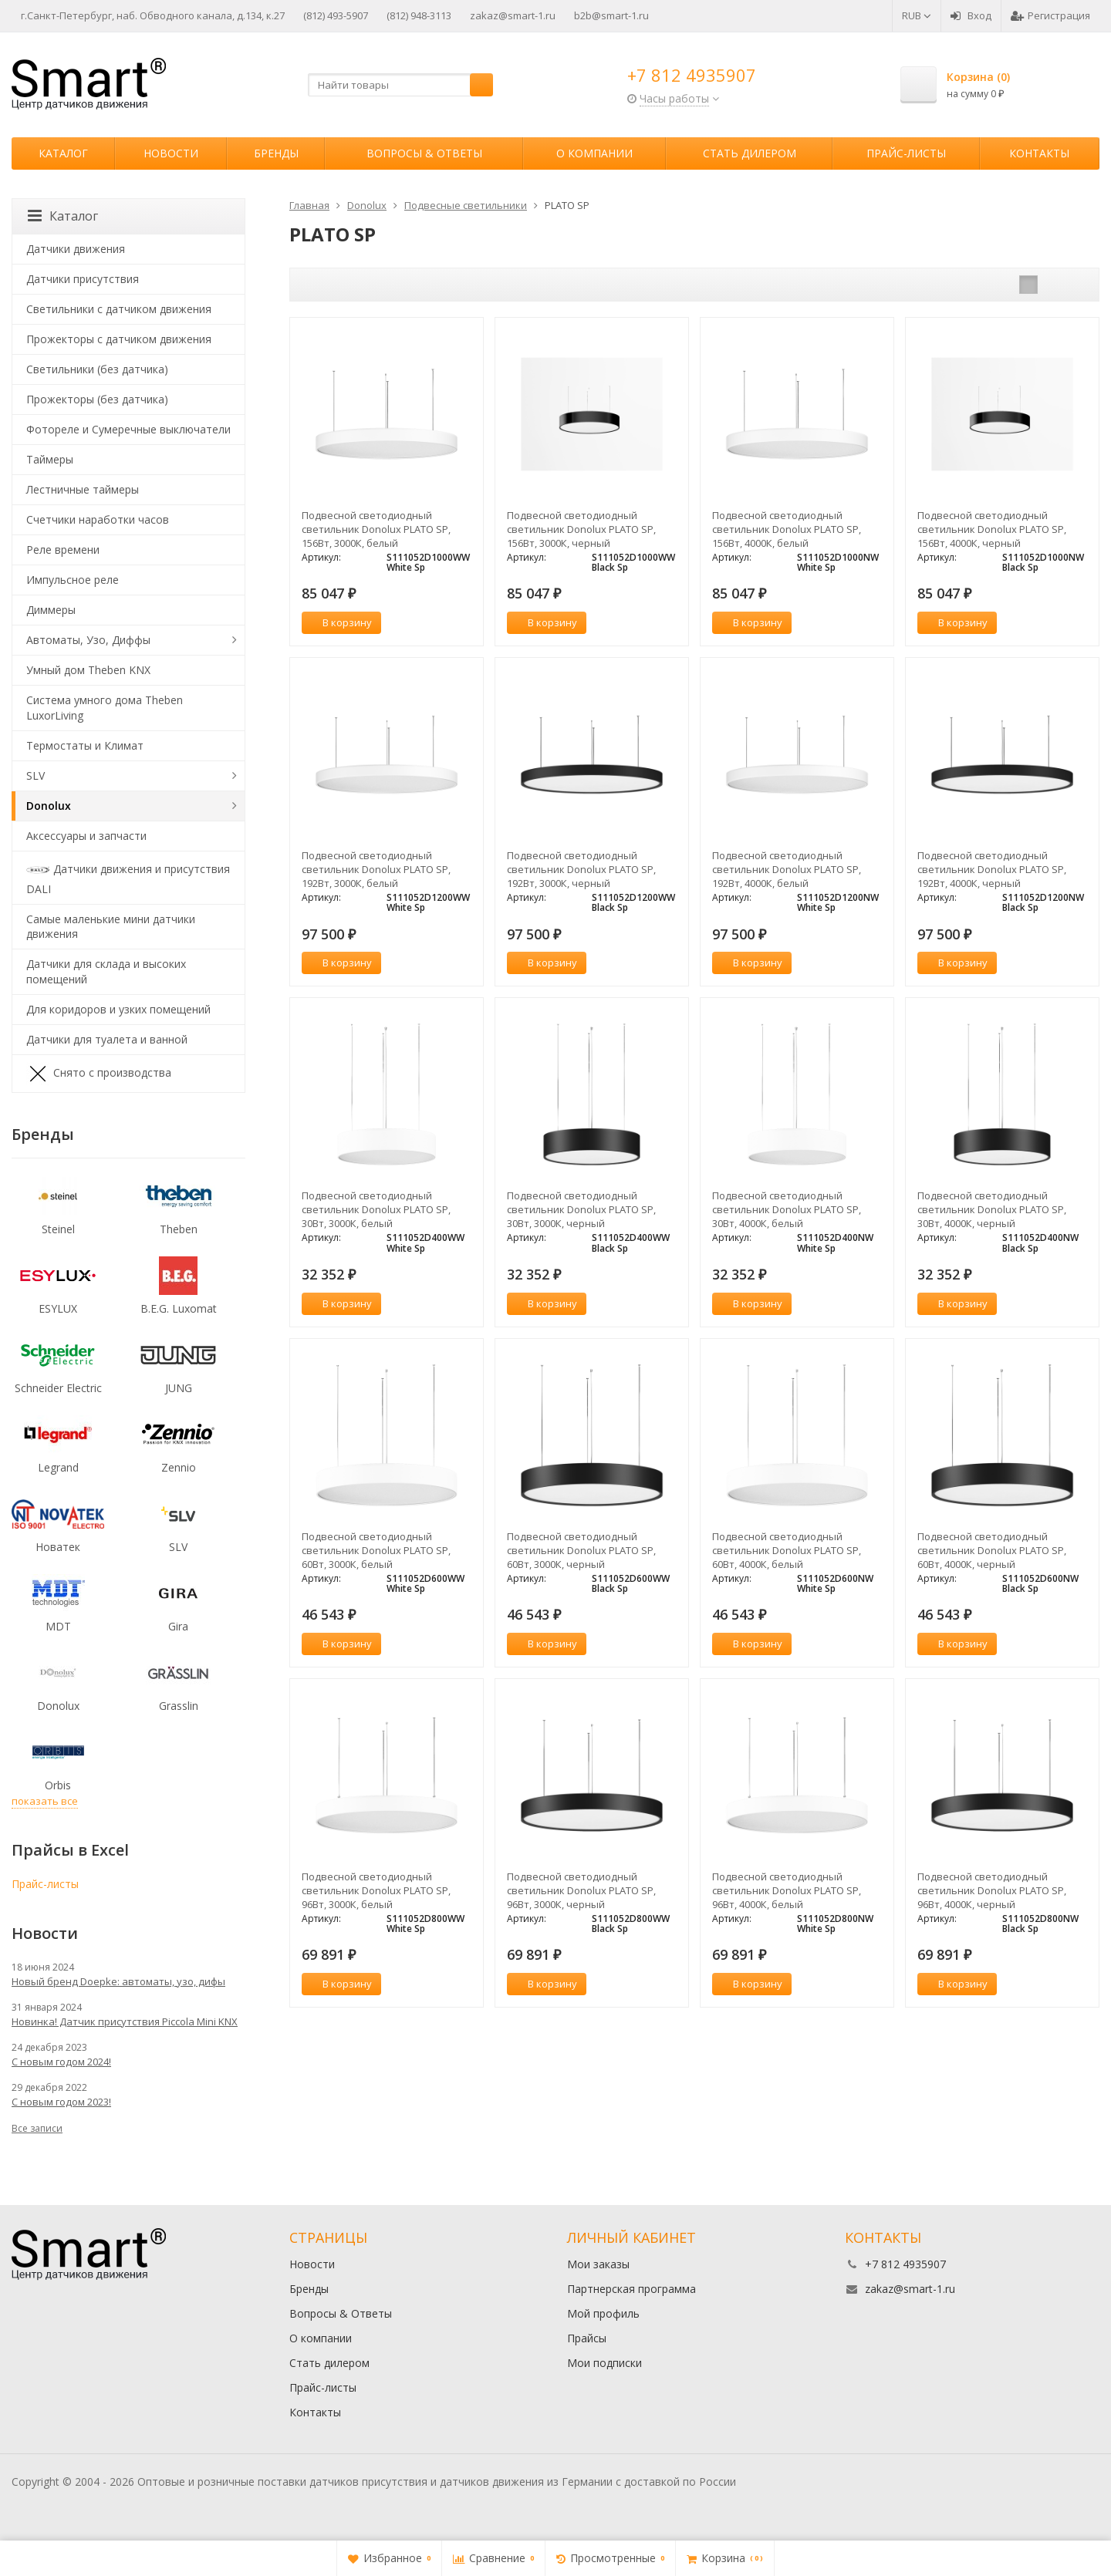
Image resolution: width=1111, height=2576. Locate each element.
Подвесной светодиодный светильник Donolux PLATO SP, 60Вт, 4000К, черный (991, 1550)
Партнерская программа (631, 2288)
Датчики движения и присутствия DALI (128, 877)
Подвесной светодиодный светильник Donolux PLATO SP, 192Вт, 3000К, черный (581, 869)
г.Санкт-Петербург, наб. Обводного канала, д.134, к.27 (153, 15)
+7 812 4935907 (691, 74)
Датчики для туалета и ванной (106, 1039)
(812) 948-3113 (419, 15)
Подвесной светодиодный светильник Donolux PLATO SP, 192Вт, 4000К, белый (786, 869)
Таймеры (49, 459)
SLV (35, 775)
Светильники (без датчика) (97, 369)
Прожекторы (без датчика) (97, 399)
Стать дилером (749, 153)
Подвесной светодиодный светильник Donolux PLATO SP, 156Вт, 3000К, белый (376, 529)
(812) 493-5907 (335, 15)
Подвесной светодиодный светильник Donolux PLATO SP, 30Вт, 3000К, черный (581, 1209)
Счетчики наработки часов (97, 519)
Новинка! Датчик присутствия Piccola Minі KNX (125, 2021)
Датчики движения (75, 248)
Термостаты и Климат (85, 745)
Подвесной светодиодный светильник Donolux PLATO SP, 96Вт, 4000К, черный (991, 1890)
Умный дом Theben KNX (88, 670)
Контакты (1039, 153)
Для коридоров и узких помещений (118, 1009)
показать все (45, 1801)
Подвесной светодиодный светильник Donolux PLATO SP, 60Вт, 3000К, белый (376, 1550)
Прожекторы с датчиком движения (118, 339)
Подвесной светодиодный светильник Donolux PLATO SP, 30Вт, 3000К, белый (376, 1209)
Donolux (48, 805)
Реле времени (63, 549)
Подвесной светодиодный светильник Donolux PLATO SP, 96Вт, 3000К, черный (581, 1890)
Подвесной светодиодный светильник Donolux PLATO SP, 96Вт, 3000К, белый (376, 1890)
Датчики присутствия (82, 278)
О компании (594, 153)
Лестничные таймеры (82, 489)
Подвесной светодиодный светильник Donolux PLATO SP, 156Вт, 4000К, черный (991, 529)
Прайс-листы (906, 153)
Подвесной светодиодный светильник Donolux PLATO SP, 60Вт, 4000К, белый (786, 1550)
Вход (971, 15)
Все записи (37, 2128)
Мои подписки (604, 2362)
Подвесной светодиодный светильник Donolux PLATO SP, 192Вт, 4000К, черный (991, 869)
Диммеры (51, 609)
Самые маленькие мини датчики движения (110, 927)
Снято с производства (98, 1073)
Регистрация (1050, 15)
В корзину (339, 622)
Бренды (276, 153)
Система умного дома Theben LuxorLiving (104, 708)
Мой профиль (603, 2313)
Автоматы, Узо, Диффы (88, 639)
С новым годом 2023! (61, 2102)
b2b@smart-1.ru (611, 15)
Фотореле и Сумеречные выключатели (128, 429)
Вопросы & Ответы (424, 153)
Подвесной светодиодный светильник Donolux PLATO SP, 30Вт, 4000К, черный (991, 1209)
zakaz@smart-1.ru (513, 15)
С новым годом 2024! (61, 2062)
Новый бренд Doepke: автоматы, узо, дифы (118, 1981)
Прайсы (586, 2338)
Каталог (63, 153)
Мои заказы (598, 2264)
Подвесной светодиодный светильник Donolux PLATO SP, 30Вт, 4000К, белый (786, 1209)
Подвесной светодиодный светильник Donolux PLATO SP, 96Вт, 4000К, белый (786, 1890)
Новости (171, 153)
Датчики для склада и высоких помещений (106, 971)
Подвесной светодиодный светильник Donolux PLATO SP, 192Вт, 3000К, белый (376, 869)
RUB (916, 15)
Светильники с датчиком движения (118, 309)
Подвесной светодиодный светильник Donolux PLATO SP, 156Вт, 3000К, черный (581, 529)
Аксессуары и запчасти (86, 835)
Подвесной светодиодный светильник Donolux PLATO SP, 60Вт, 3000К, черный (581, 1550)
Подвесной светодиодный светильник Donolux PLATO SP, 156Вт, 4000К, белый (786, 529)
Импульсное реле (72, 579)
